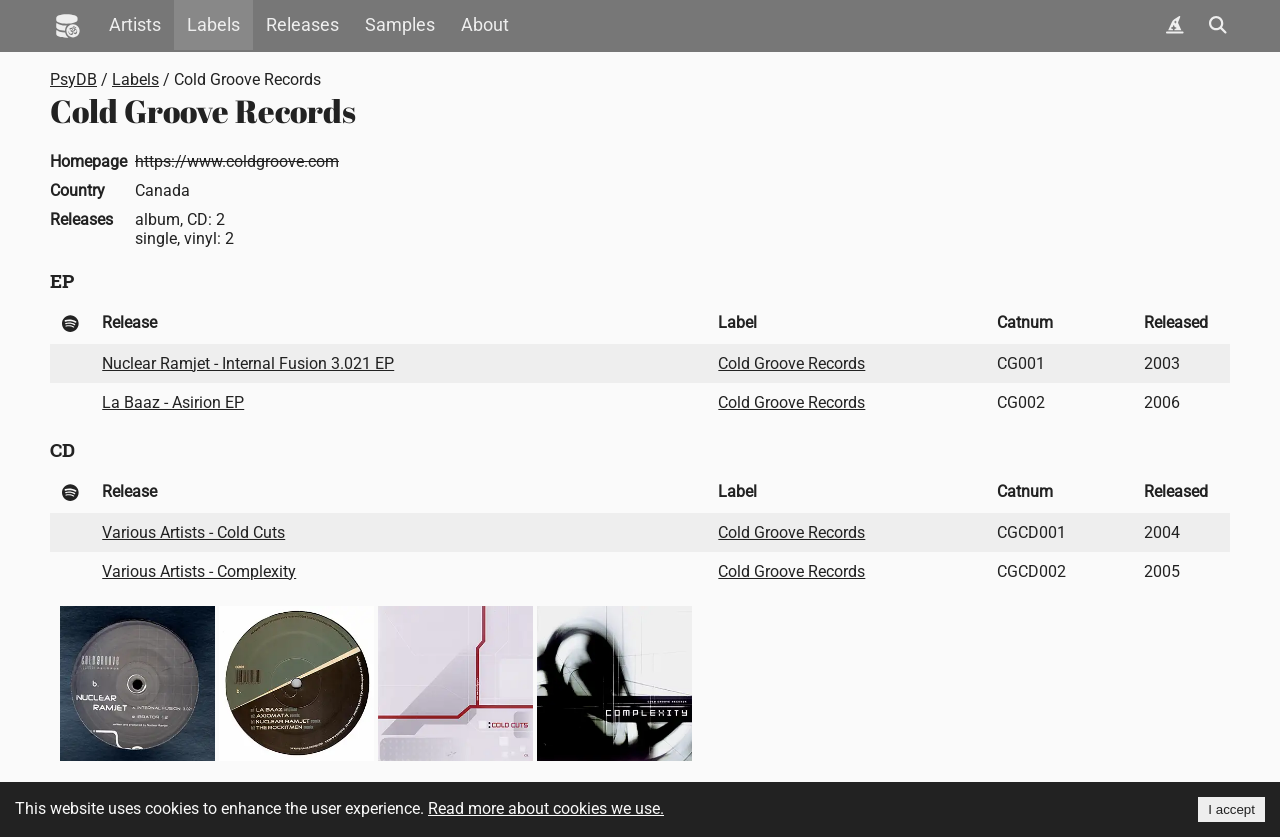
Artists (135, 25)
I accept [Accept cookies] (1231, 809)
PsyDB (73, 79)
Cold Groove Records (791, 363)
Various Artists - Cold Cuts (193, 532)
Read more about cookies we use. (546, 808)
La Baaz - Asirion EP (173, 402)
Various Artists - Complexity (199, 571)
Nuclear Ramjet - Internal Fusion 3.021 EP (248, 363)
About (485, 25)
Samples (400, 25)
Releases (302, 25)
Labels (213, 25)
